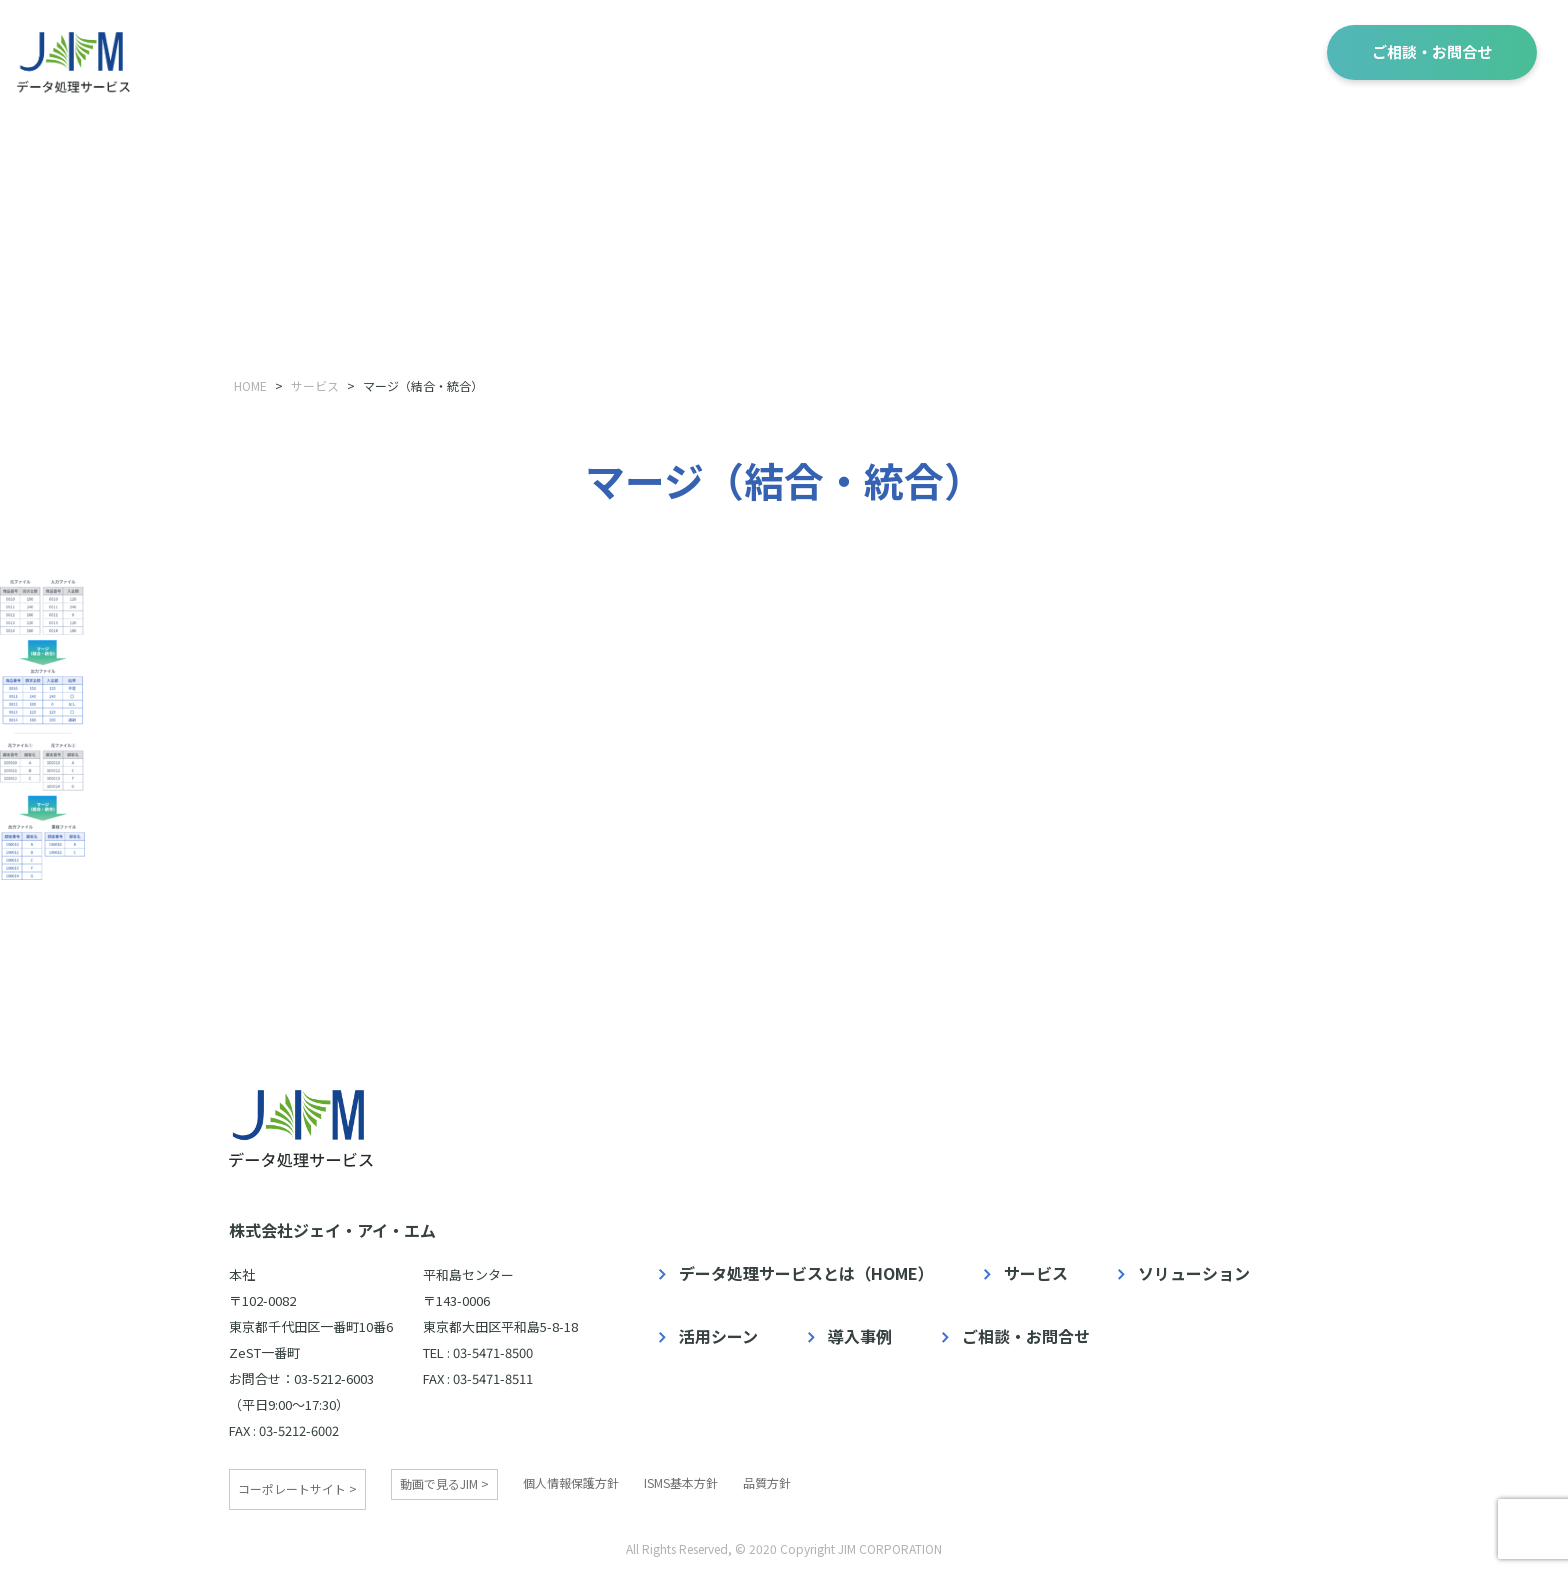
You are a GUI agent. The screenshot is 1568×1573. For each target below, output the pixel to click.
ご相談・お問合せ (1432, 51)
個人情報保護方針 (571, 1482)
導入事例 (1236, 50)
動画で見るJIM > (444, 1483)
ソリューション (957, 50)
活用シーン (1108, 50)
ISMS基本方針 (681, 1482)
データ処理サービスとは (640, 52)
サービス (814, 50)
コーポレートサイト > (297, 1483)
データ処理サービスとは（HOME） (806, 1273)
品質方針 (767, 1482)
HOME (250, 385)
